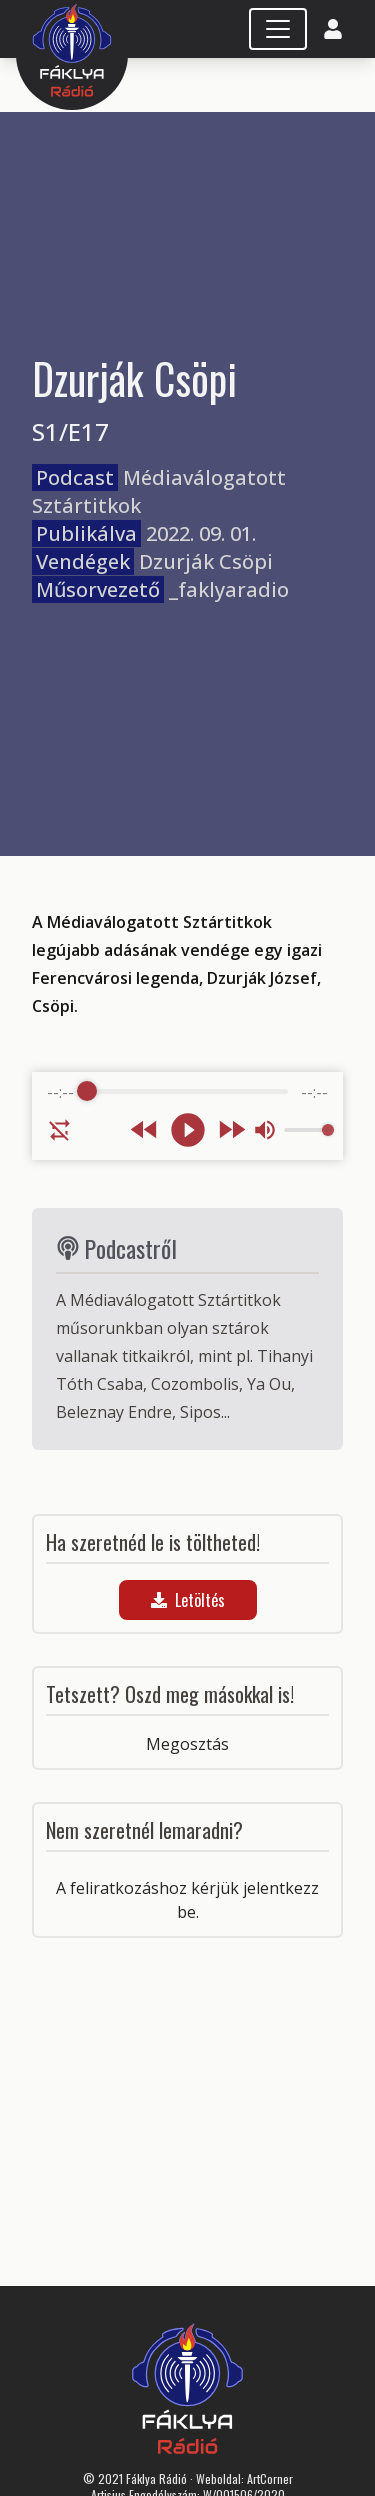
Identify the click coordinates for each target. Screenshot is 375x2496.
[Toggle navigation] (278, 29)
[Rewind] (144, 1129)
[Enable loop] (60, 1130)
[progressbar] (187, 1092)
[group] (187, 1116)
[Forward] (231, 1129)
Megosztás (187, 1744)
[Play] (188, 1130)
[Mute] (265, 1130)
